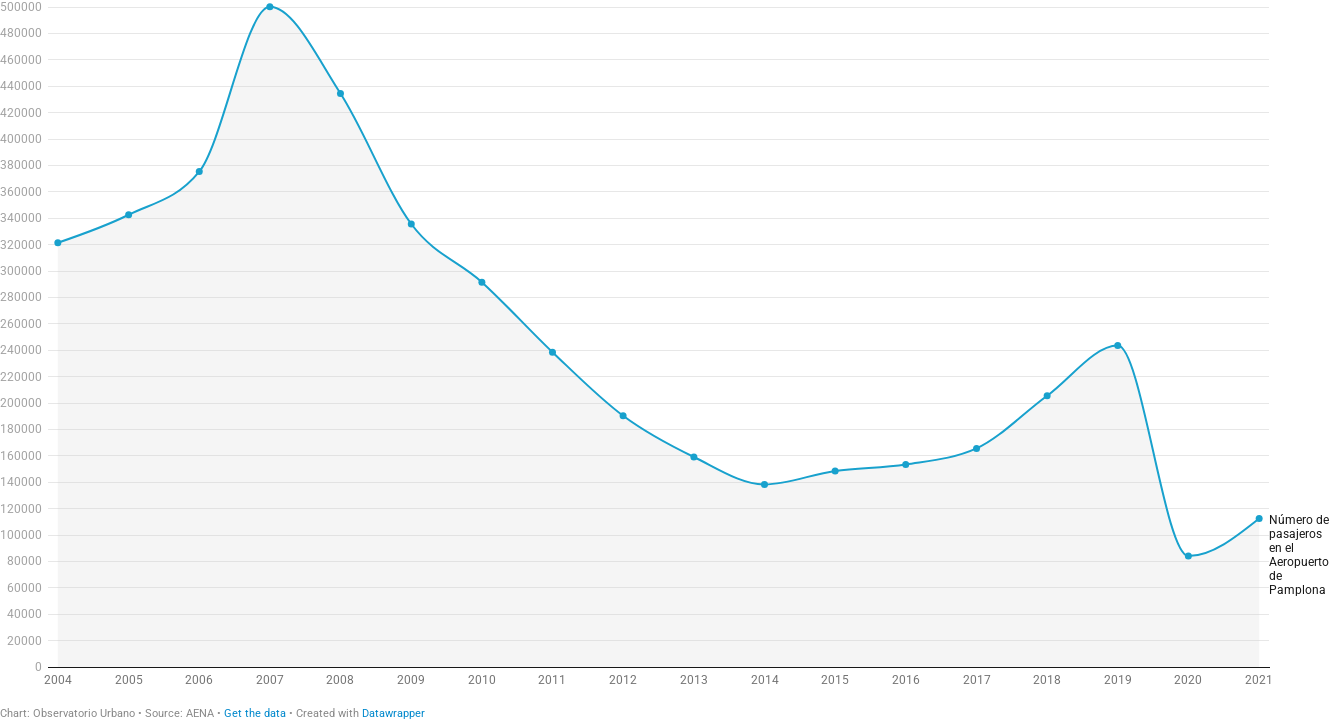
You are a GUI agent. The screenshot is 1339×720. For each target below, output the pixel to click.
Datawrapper (393, 713)
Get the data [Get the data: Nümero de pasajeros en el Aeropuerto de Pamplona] (255, 713)
